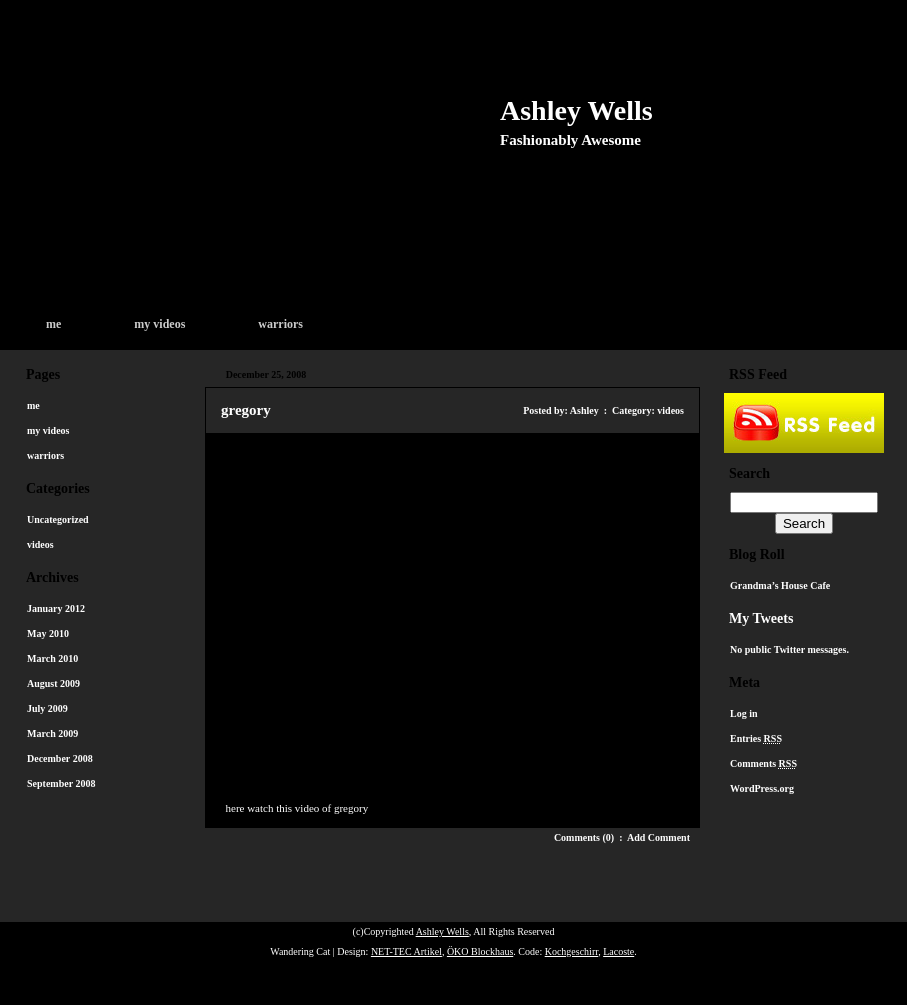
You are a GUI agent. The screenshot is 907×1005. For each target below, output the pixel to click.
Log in (744, 713)
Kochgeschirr (571, 951)
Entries (756, 738)
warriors (280, 324)
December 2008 (60, 758)
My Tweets (761, 618)
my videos (159, 324)
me (53, 324)
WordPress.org (762, 788)
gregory (246, 410)
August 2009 (53, 683)
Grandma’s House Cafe (780, 585)
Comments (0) (584, 837)
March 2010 (52, 658)
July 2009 (47, 708)
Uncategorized (58, 519)
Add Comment (658, 837)
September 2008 (61, 783)
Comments (763, 763)
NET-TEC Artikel (406, 951)
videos (40, 544)
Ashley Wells (576, 110)
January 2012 (56, 608)
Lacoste (618, 951)
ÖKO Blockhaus (480, 951)
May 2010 (48, 633)
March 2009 (52, 733)
